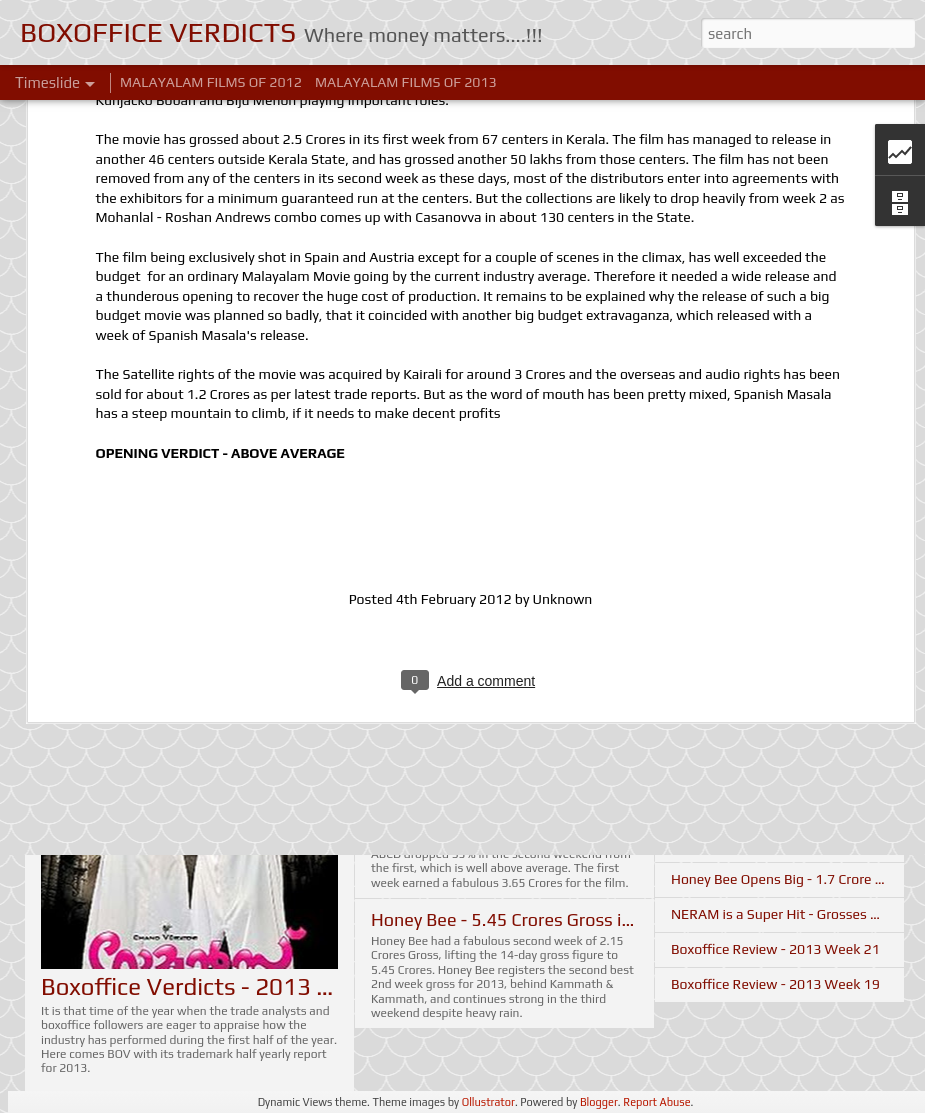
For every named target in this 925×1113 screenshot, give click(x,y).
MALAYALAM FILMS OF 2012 (211, 82)
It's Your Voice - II (725, 774)
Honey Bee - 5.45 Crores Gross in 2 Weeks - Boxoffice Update (614, 919)
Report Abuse (656, 1102)
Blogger (599, 1102)
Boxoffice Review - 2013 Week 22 (775, 844)
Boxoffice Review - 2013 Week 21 (775, 949)
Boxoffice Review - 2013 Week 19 (775, 984)
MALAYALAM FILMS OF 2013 (406, 82)
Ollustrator (488, 1102)
